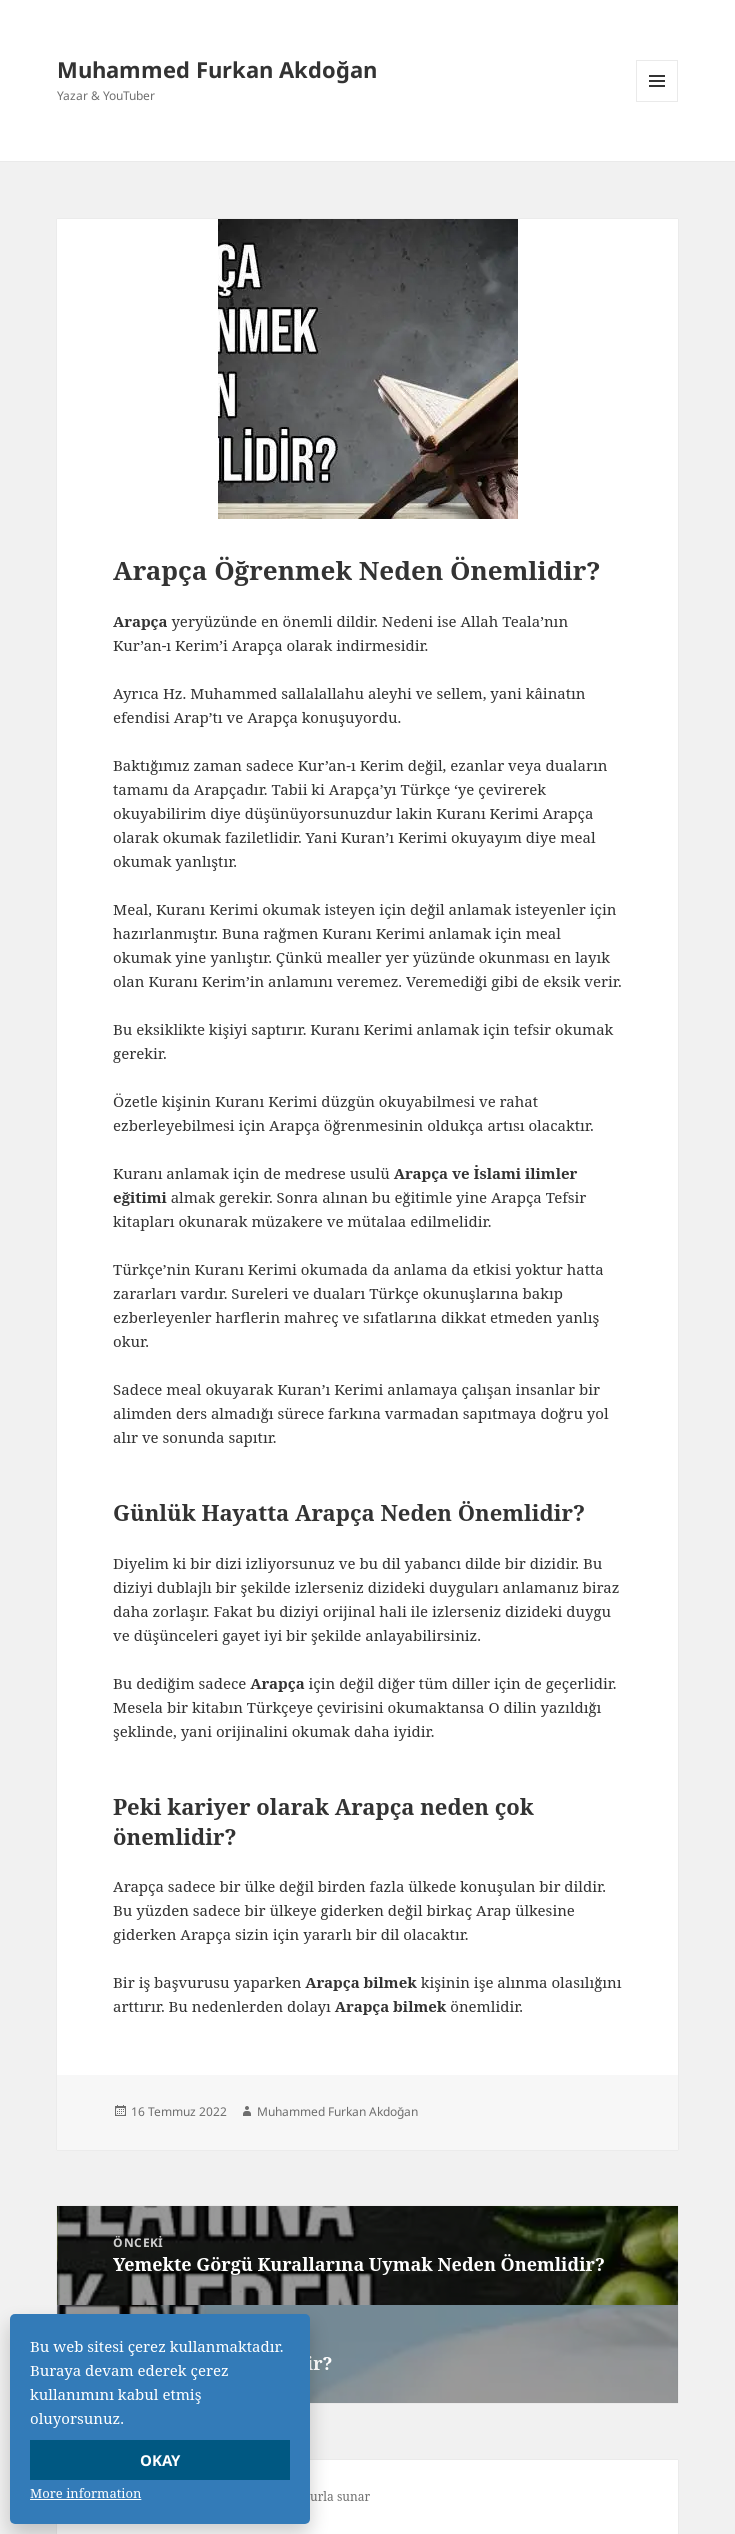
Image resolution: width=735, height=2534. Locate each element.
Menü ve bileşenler (657, 101)
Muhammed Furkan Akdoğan (217, 69)
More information (85, 2493)
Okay (160, 2460)
